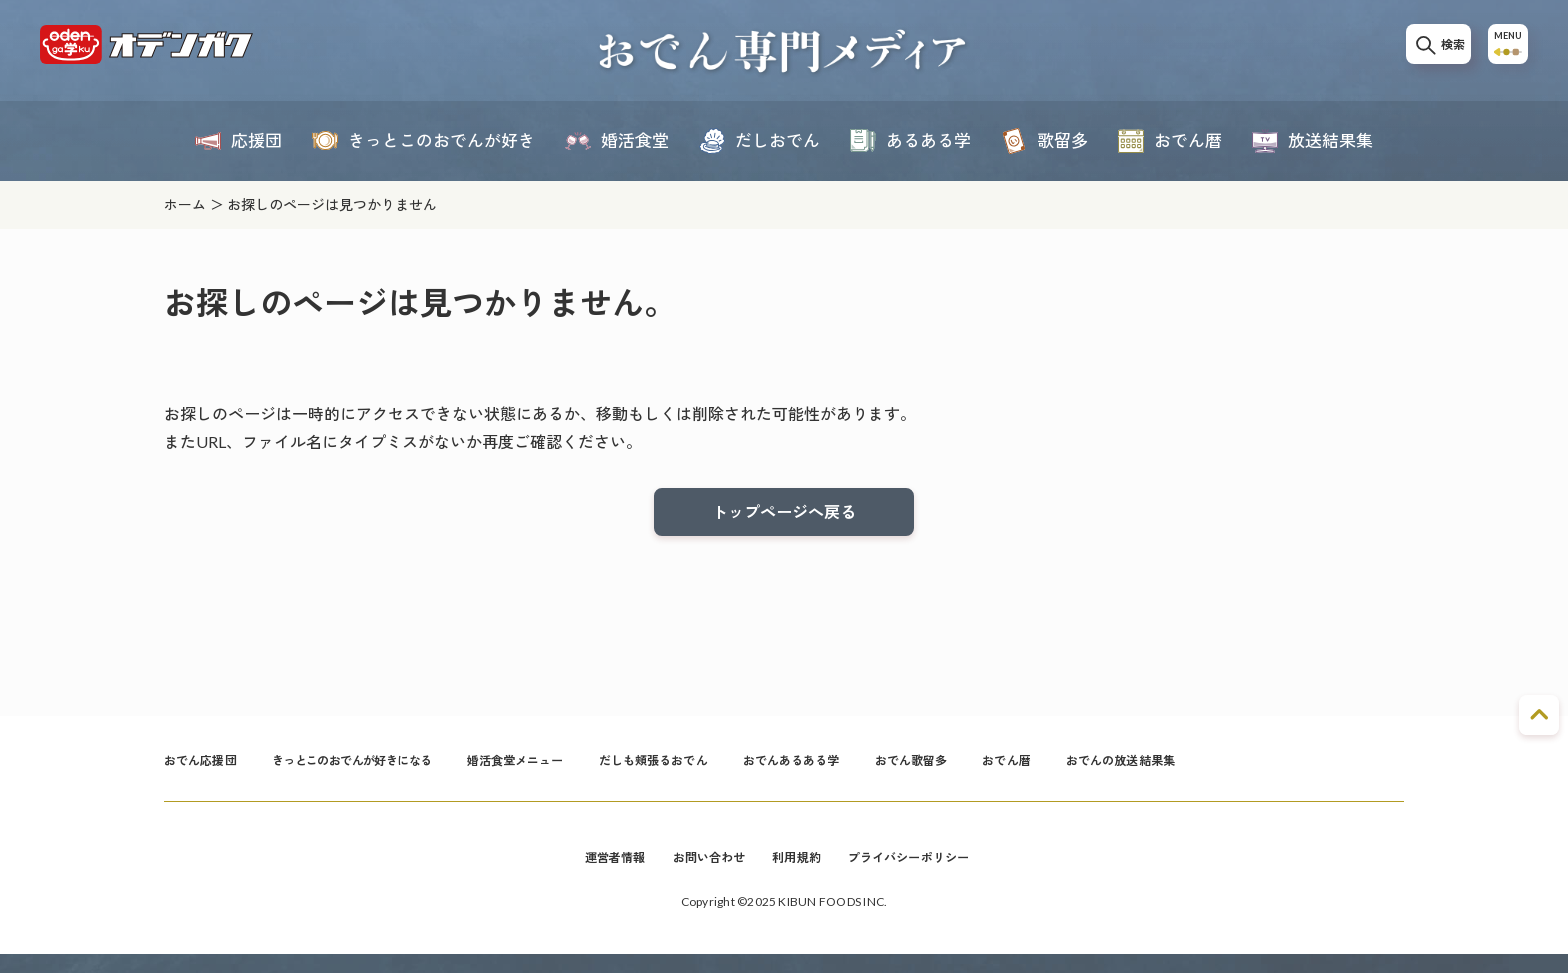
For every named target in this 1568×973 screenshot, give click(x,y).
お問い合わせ (699, 873)
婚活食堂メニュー (573, 772)
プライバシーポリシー (923, 873)
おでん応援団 (206, 772)
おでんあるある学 (883, 772)
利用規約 (797, 873)
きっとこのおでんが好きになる (383, 772)
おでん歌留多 (1017, 772)
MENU (1502, 52)
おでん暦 (1123, 772)
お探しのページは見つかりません (332, 204)
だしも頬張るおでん (728, 772)
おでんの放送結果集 (1250, 772)
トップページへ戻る (784, 515)
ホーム (185, 204)
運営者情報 (595, 873)
